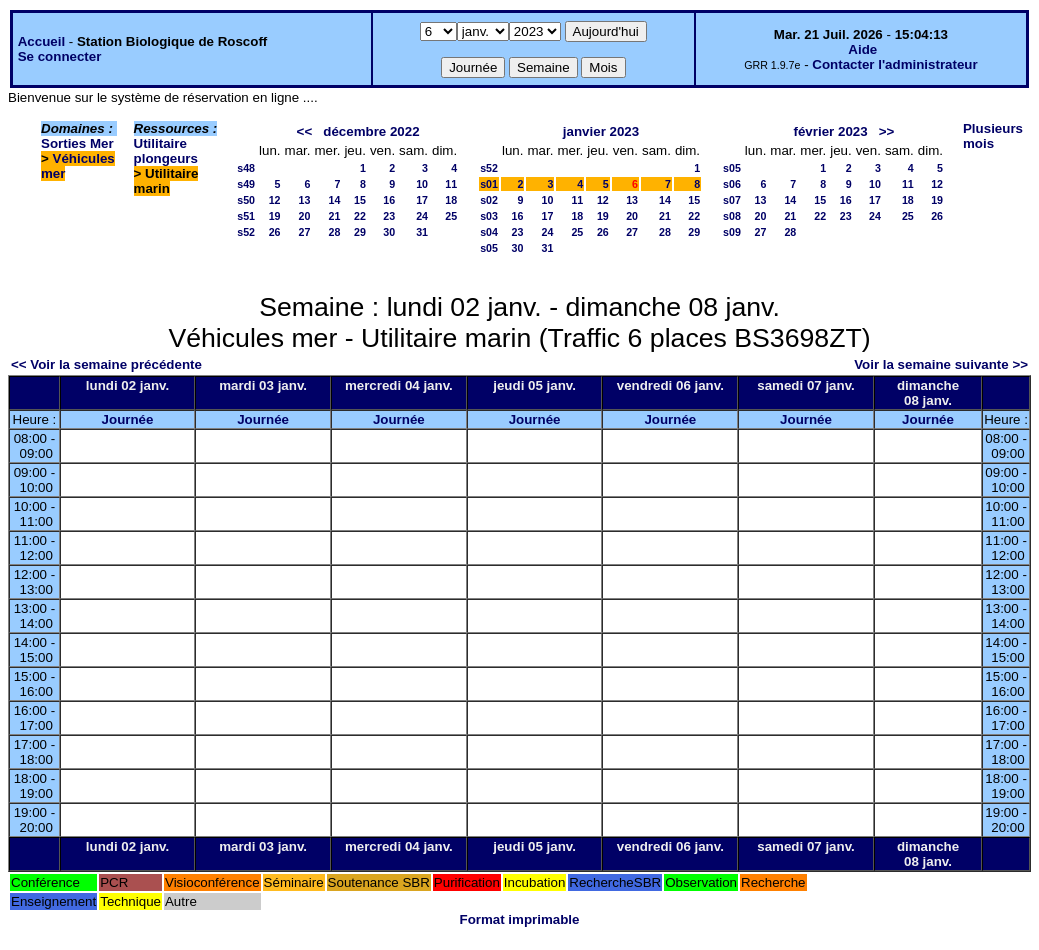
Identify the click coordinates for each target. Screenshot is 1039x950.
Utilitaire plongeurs (166, 151)
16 (389, 200)
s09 (732, 232)
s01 (489, 184)
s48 (246, 168)
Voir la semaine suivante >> (941, 364)
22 (360, 216)
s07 (732, 200)
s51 (246, 216)
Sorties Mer (77, 143)
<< (305, 131)
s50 (246, 200)
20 (305, 216)
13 (305, 200)
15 (360, 200)
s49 (246, 184)
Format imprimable (520, 919)
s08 (732, 216)
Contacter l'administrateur (894, 64)
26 (275, 232)
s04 (489, 232)
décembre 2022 (371, 131)
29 (360, 232)
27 (305, 232)
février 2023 (831, 131)
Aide (862, 49)
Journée (128, 419)
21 (335, 216)
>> (887, 131)
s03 (489, 216)
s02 (489, 200)
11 (451, 184)
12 (275, 200)
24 (422, 216)
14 (335, 200)
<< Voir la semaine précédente (106, 364)
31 (422, 232)
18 (451, 200)
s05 (489, 248)
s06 (732, 184)
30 (389, 232)
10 (422, 184)
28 (335, 232)
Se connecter (60, 56)
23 (389, 216)
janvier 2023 (601, 131)
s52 (246, 232)
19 (275, 216)
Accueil (41, 41)
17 (422, 200)
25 (451, 216)
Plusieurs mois (993, 136)
